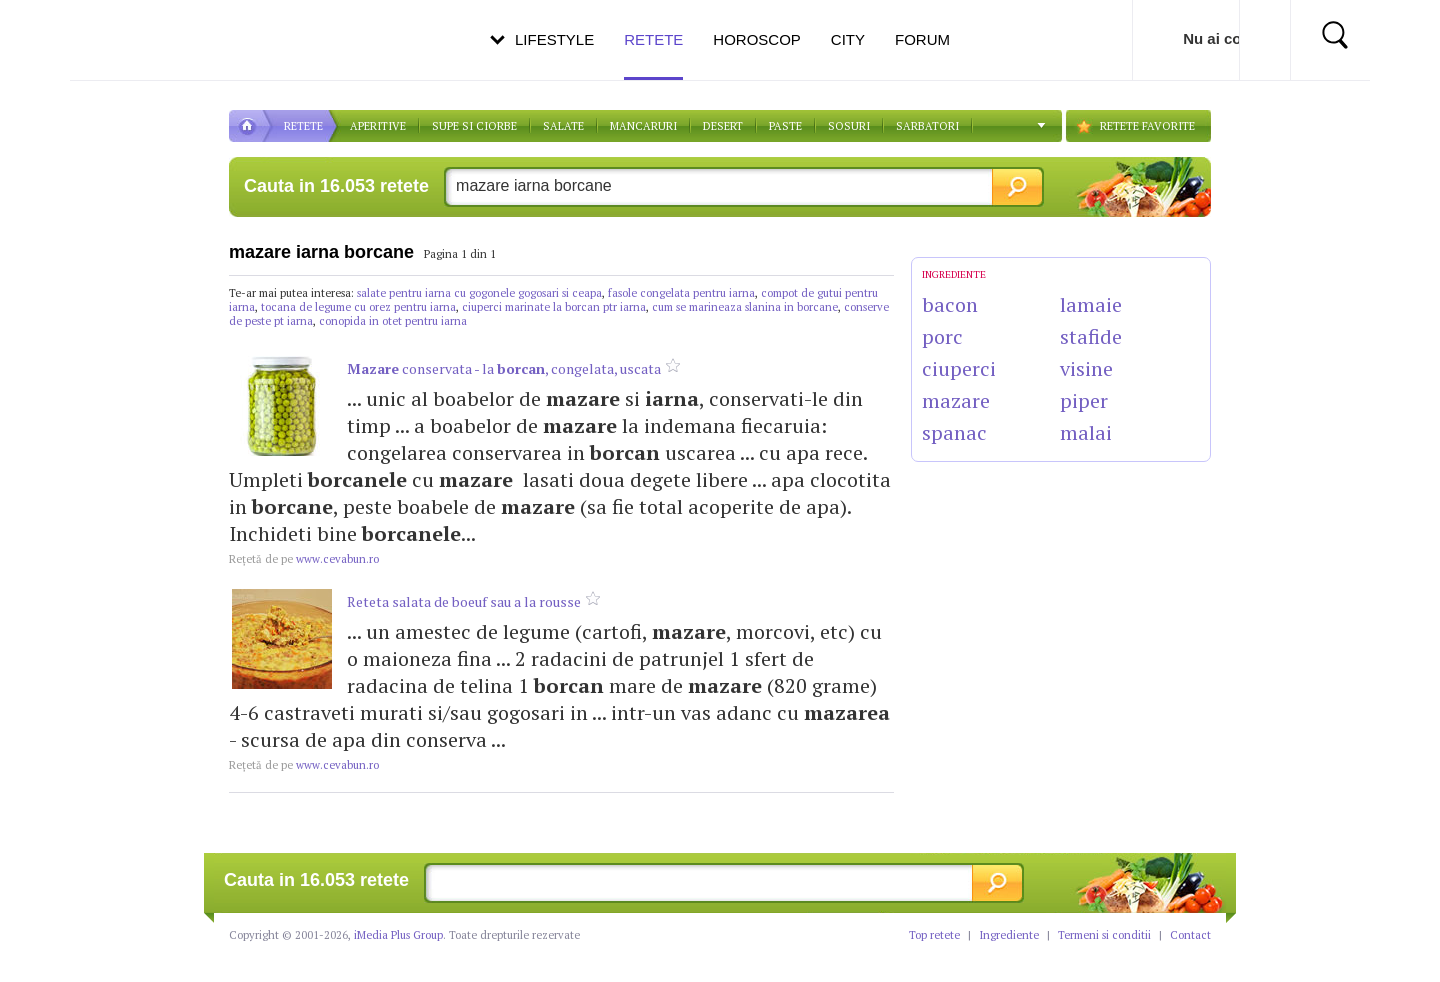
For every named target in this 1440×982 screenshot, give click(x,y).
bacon (950, 304)
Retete (653, 55)
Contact (1190, 935)
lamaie (1091, 304)
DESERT (723, 126)
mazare (956, 400)
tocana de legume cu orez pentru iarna (358, 307)
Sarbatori (927, 126)
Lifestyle (554, 39)
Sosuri (849, 126)
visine (1086, 368)
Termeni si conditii (1104, 935)
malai (1086, 432)
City (848, 39)
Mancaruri (643, 126)
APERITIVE (378, 126)
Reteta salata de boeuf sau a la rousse (464, 601)
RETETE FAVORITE (1147, 126)
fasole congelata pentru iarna (681, 293)
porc (942, 336)
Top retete (934, 935)
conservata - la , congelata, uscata (504, 368)
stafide (1091, 336)
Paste (785, 126)
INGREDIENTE (954, 274)
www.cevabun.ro (304, 559)
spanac (954, 432)
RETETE (303, 126)
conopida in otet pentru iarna (393, 321)
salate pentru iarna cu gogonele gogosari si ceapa (479, 293)
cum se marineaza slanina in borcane (745, 307)
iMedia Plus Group (398, 935)
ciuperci (959, 368)
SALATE (563, 126)
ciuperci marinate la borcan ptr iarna (554, 307)
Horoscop (757, 39)
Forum (922, 39)
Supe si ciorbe (474, 126)
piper (1084, 400)
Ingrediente (1009, 935)
